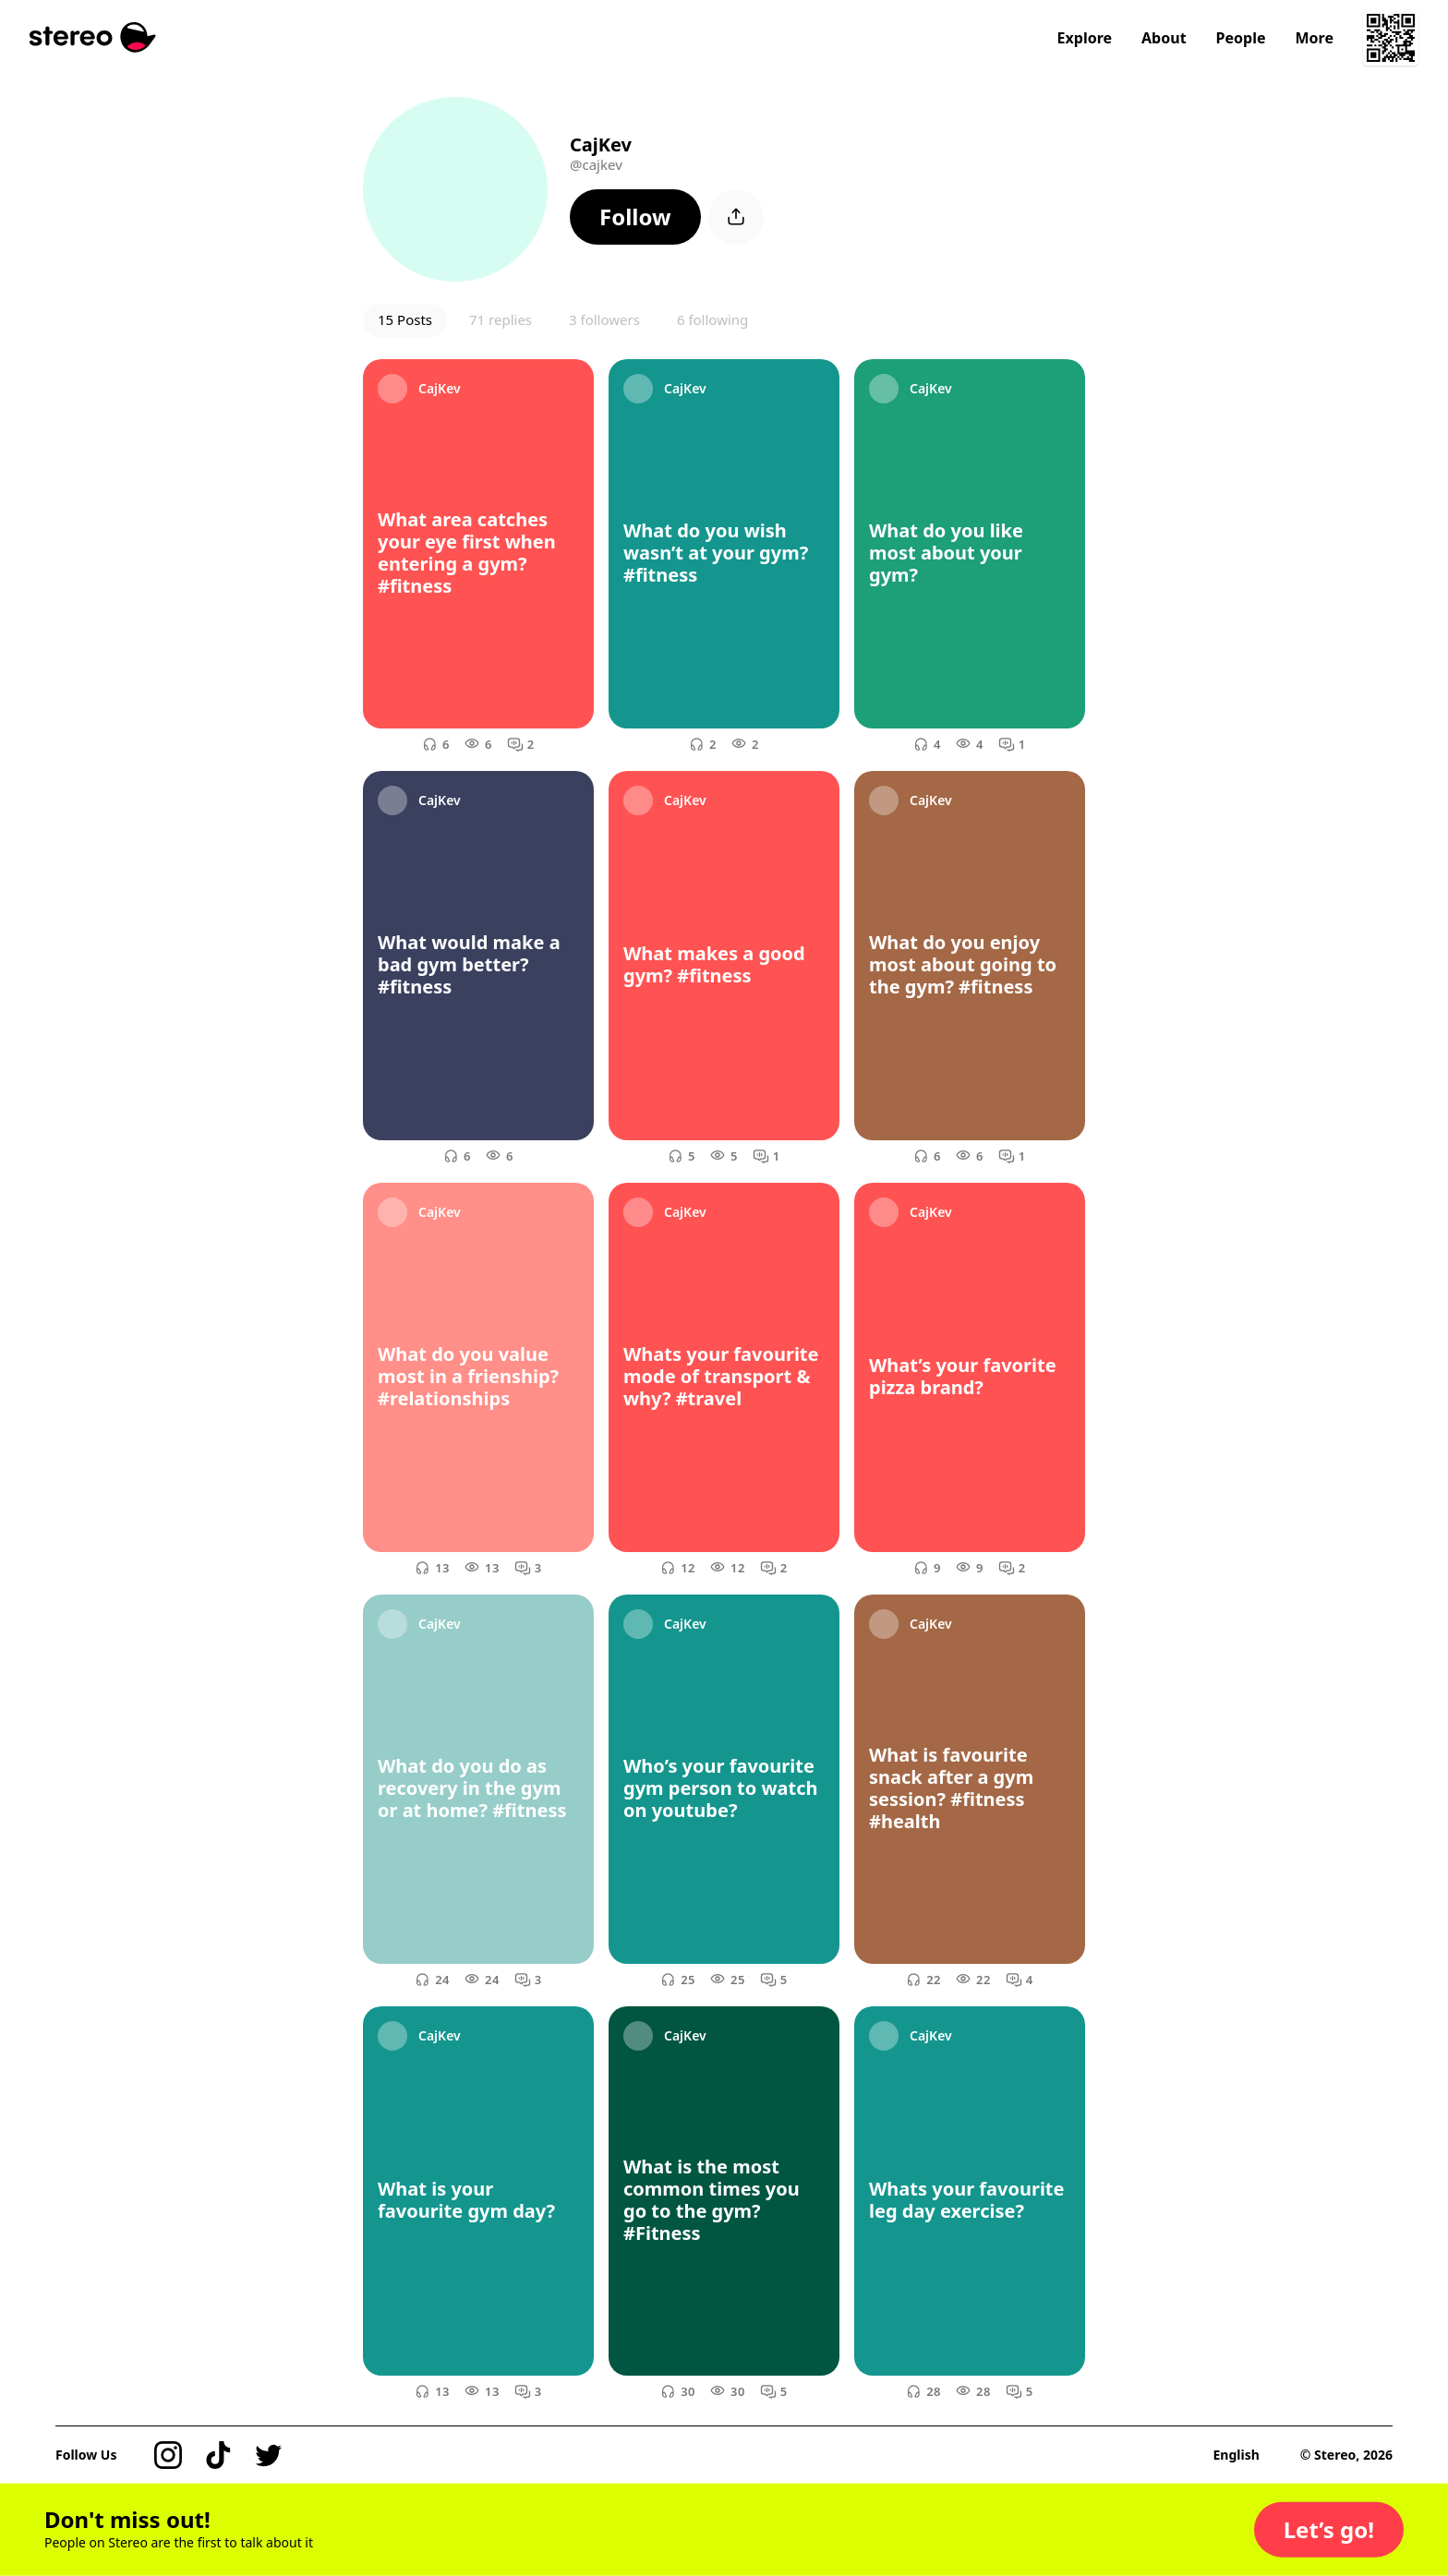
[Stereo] (93, 37)
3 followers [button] (604, 319)
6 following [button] (712, 319)
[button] (635, 217)
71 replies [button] (500, 319)
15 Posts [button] (405, 319)
